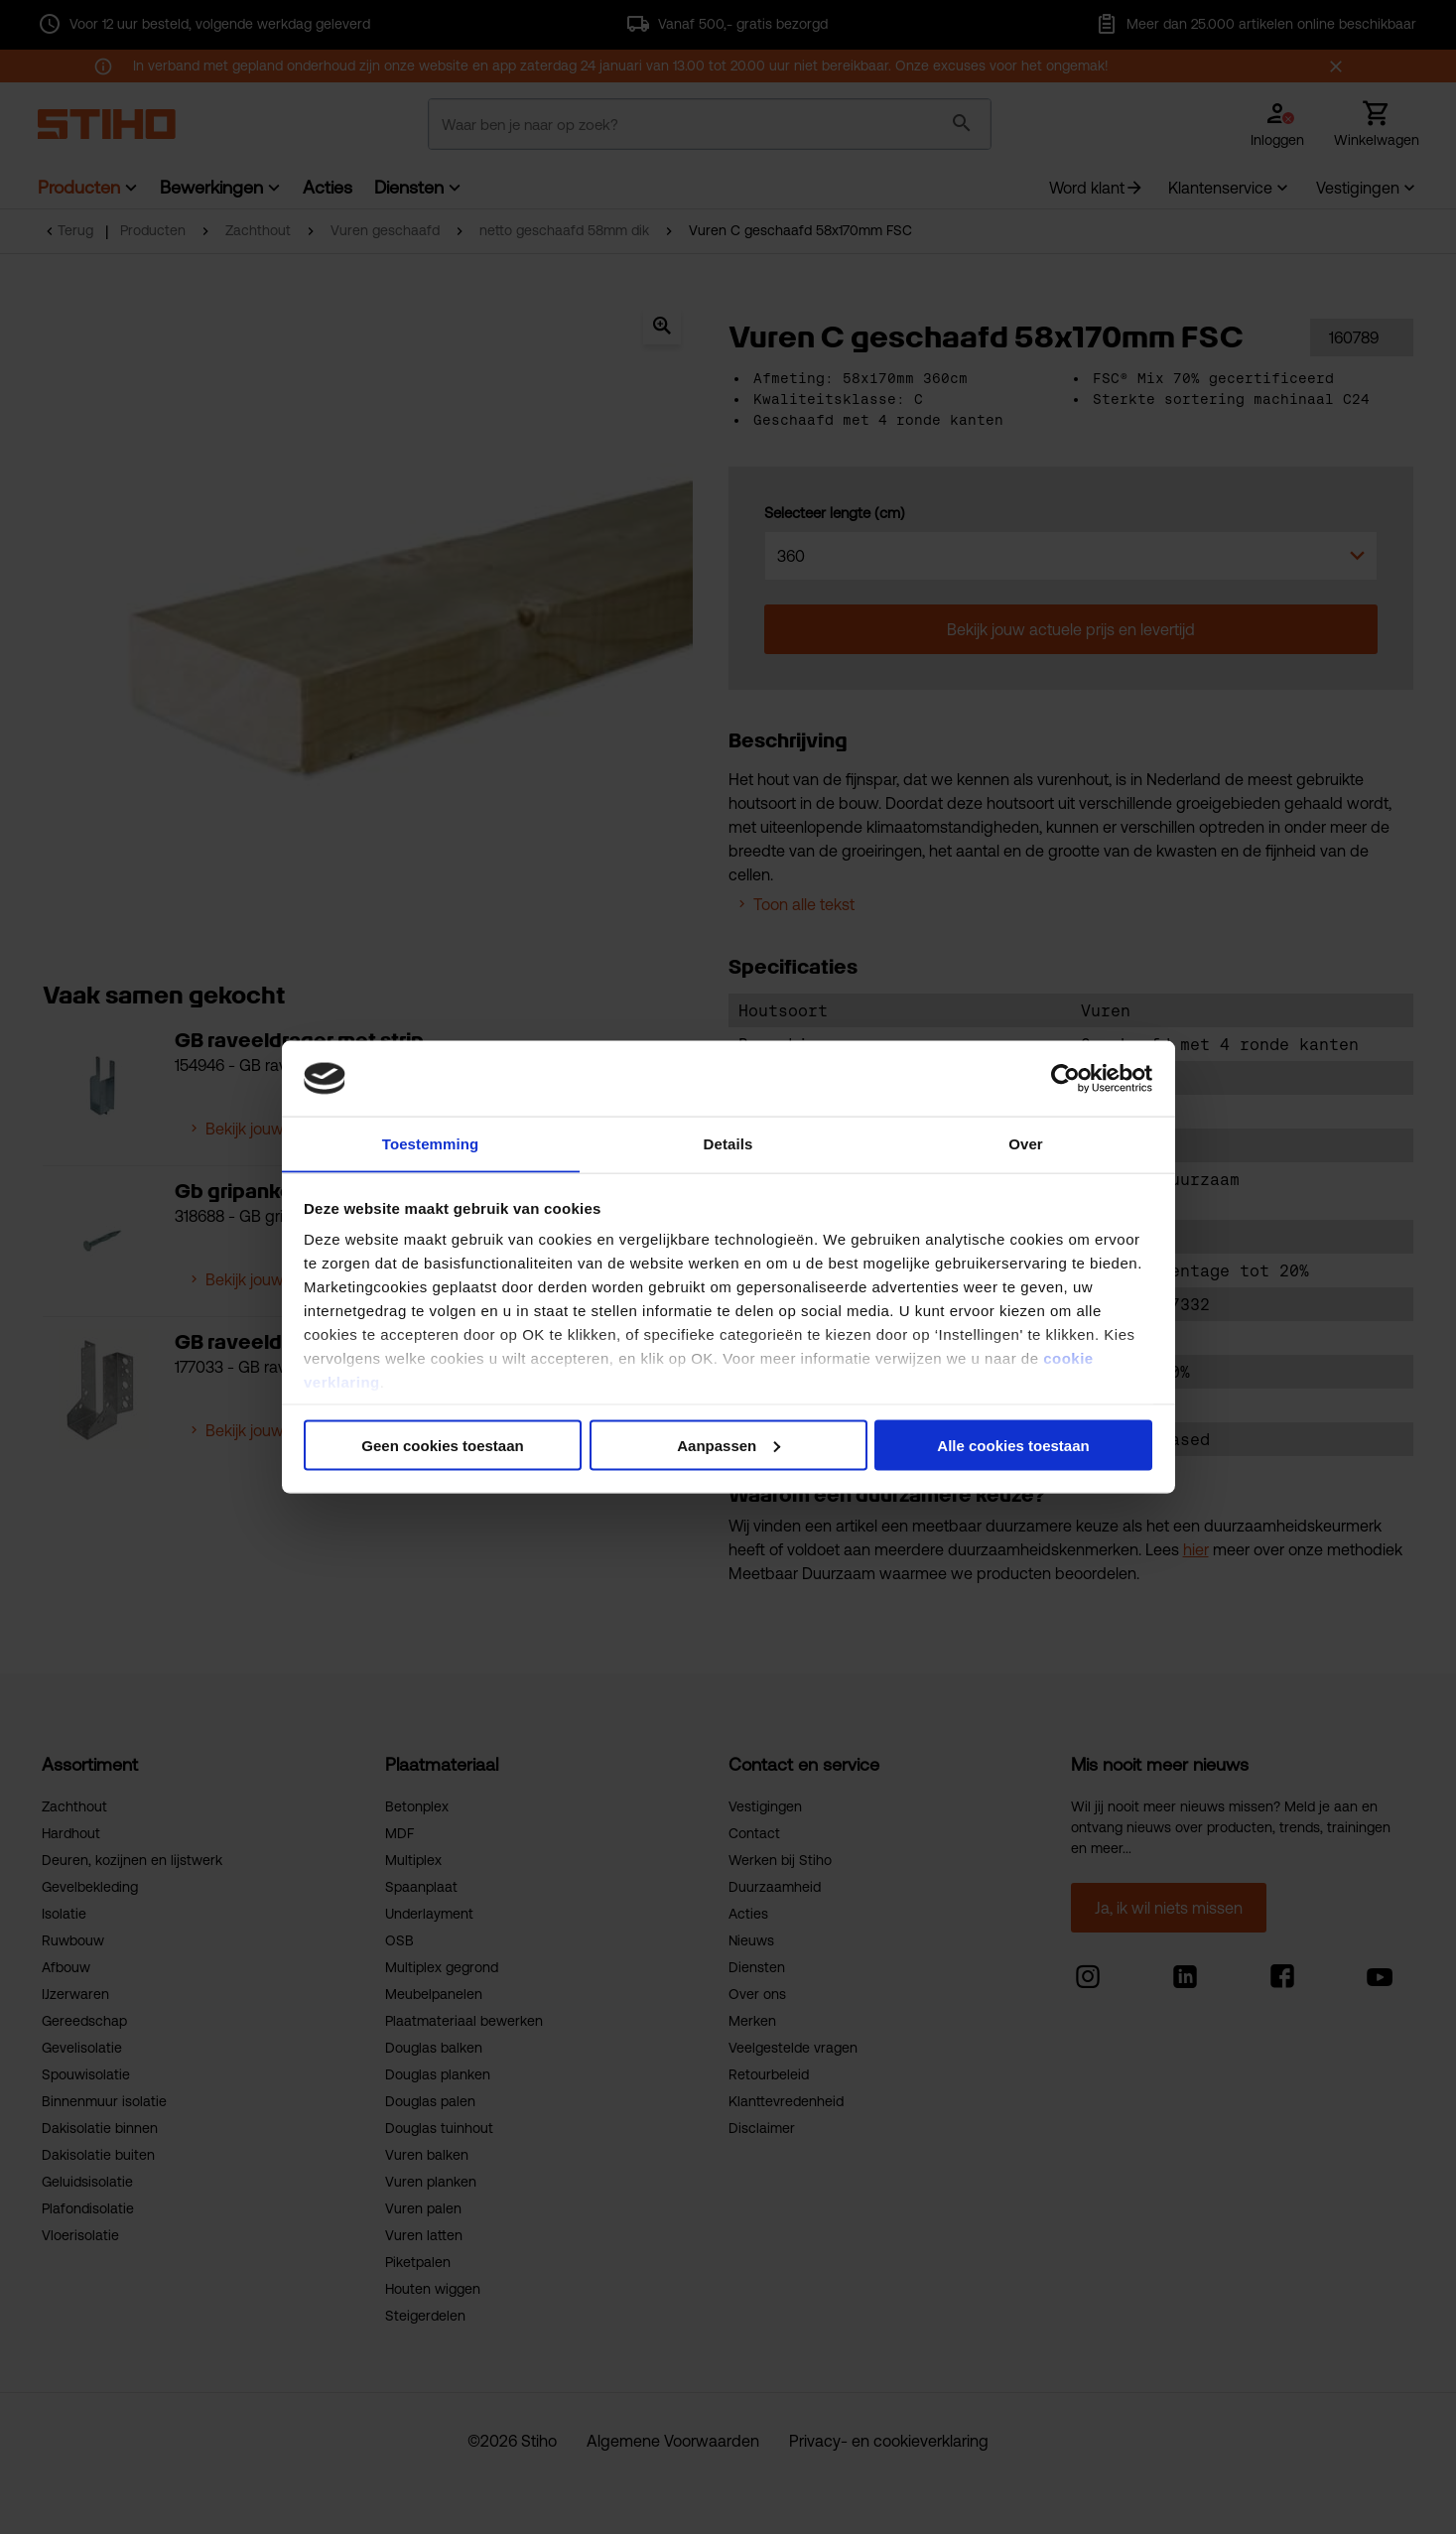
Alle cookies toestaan (1013, 1445)
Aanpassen (728, 1445)
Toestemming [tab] (430, 1142)
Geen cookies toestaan (442, 1445)
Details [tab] (728, 1142)
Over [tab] (1025, 1142)
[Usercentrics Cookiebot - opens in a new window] (1065, 1078)
